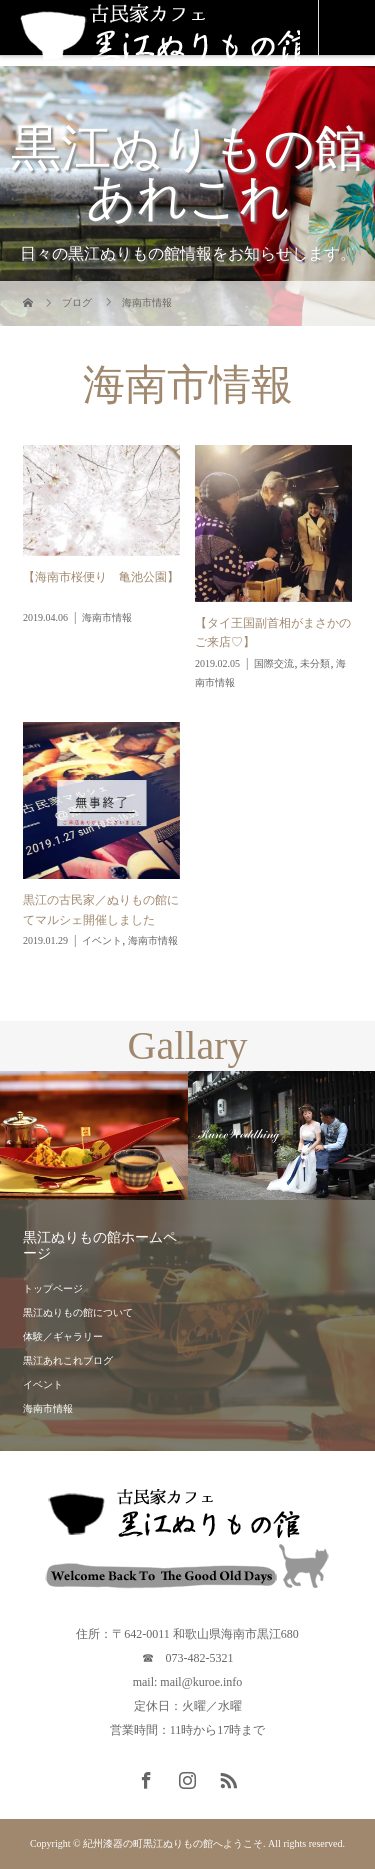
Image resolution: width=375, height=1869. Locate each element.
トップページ (53, 1288)
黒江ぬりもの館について (78, 1312)
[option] (94, 1136)
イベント (43, 1384)
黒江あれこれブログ (68, 1360)
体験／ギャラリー (63, 1336)
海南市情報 (48, 1408)
